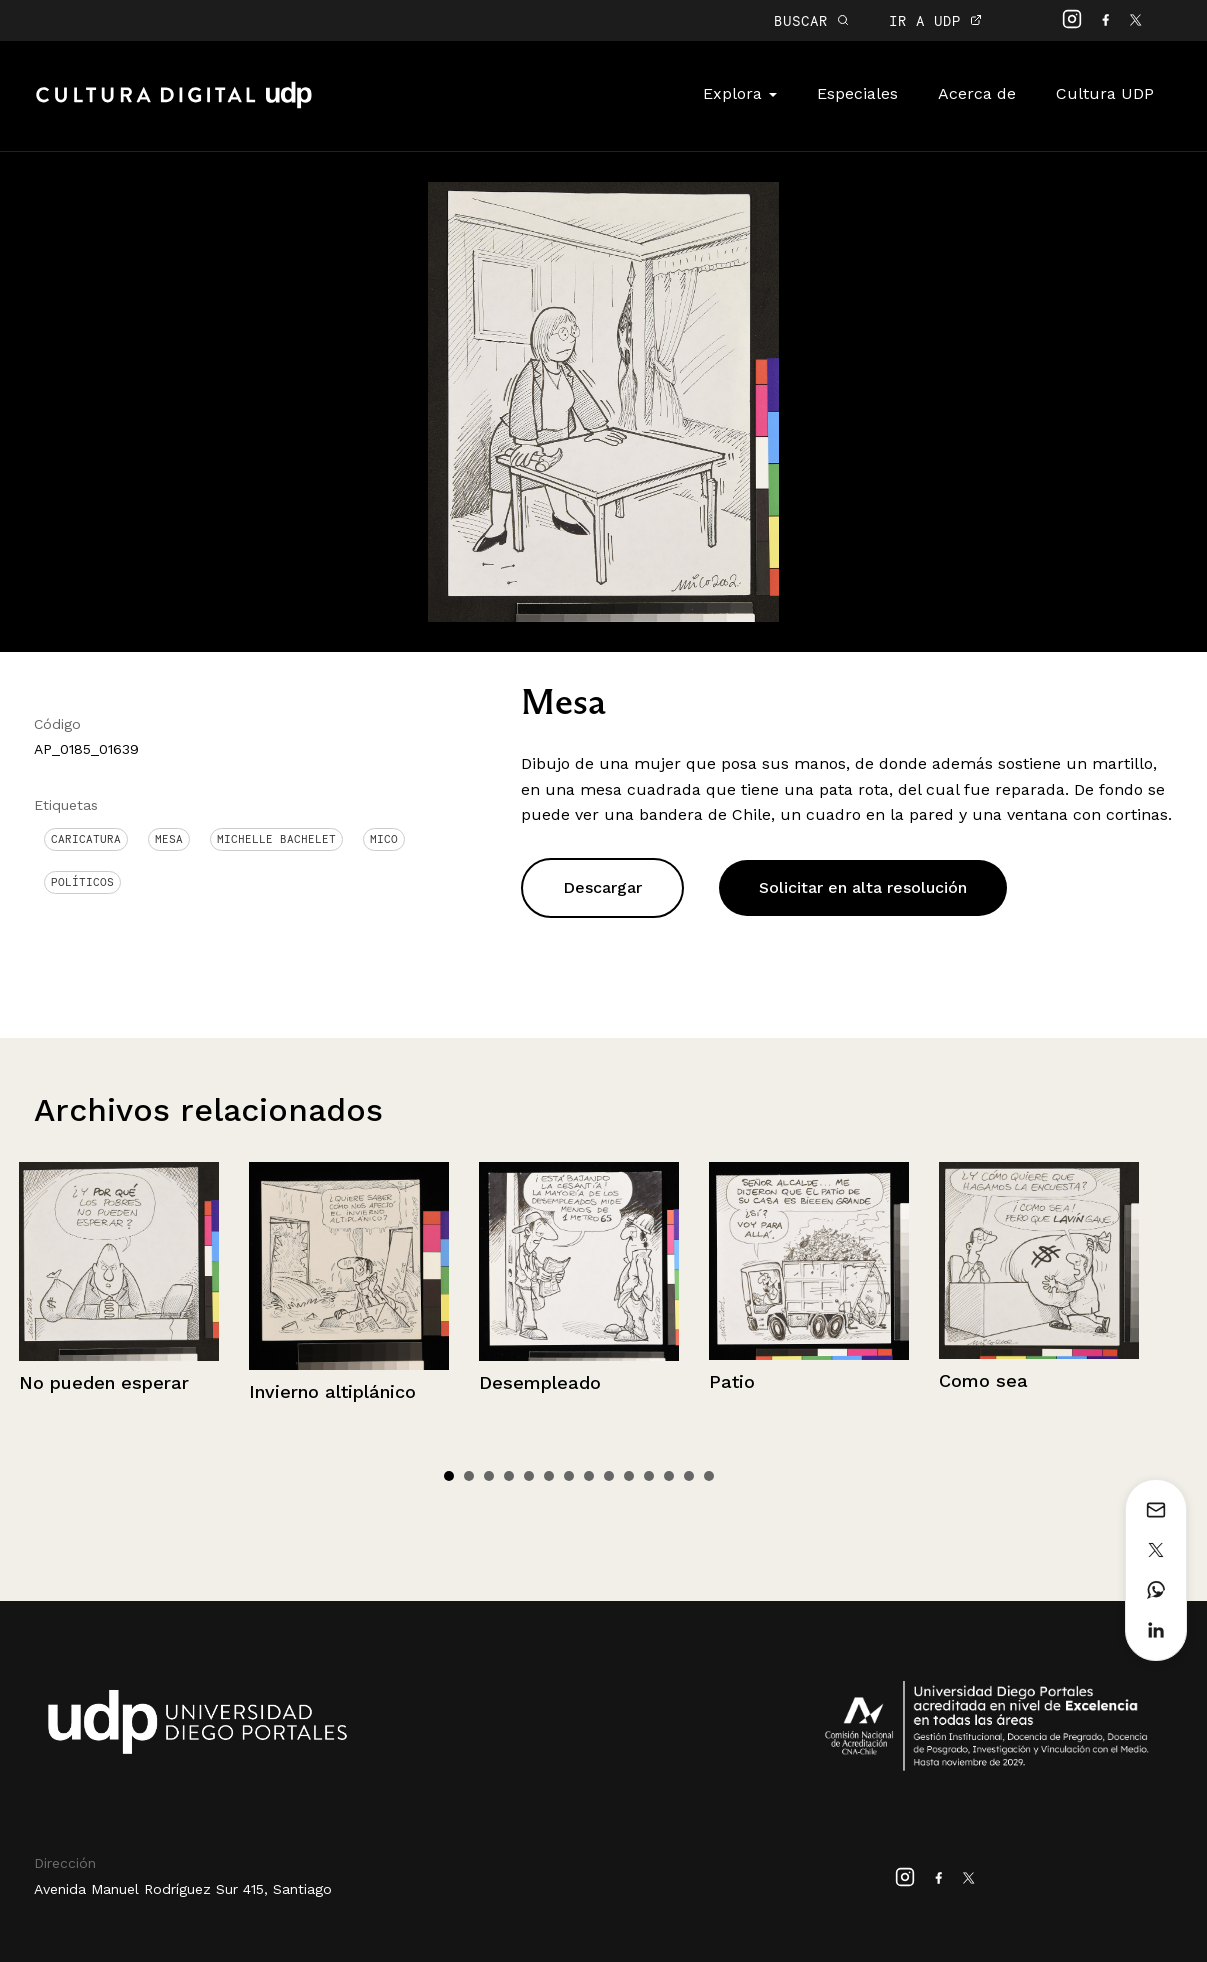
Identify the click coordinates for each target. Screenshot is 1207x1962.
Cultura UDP (1105, 93)
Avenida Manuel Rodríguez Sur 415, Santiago (183, 1889)
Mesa (169, 839)
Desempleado (540, 1382)
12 (669, 1476)
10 (629, 1476)
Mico (384, 839)
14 (709, 1476)
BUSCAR (811, 20)
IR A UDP (935, 20)
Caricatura (86, 839)
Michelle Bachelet (276, 839)
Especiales (857, 93)
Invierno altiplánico (332, 1391)
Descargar (602, 887)
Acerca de (977, 93)
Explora (740, 93)
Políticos (82, 882)
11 (649, 1476)
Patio (732, 1381)
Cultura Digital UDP (174, 106)
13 (689, 1476)
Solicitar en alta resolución (863, 887)
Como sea (983, 1380)
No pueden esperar (104, 1382)
